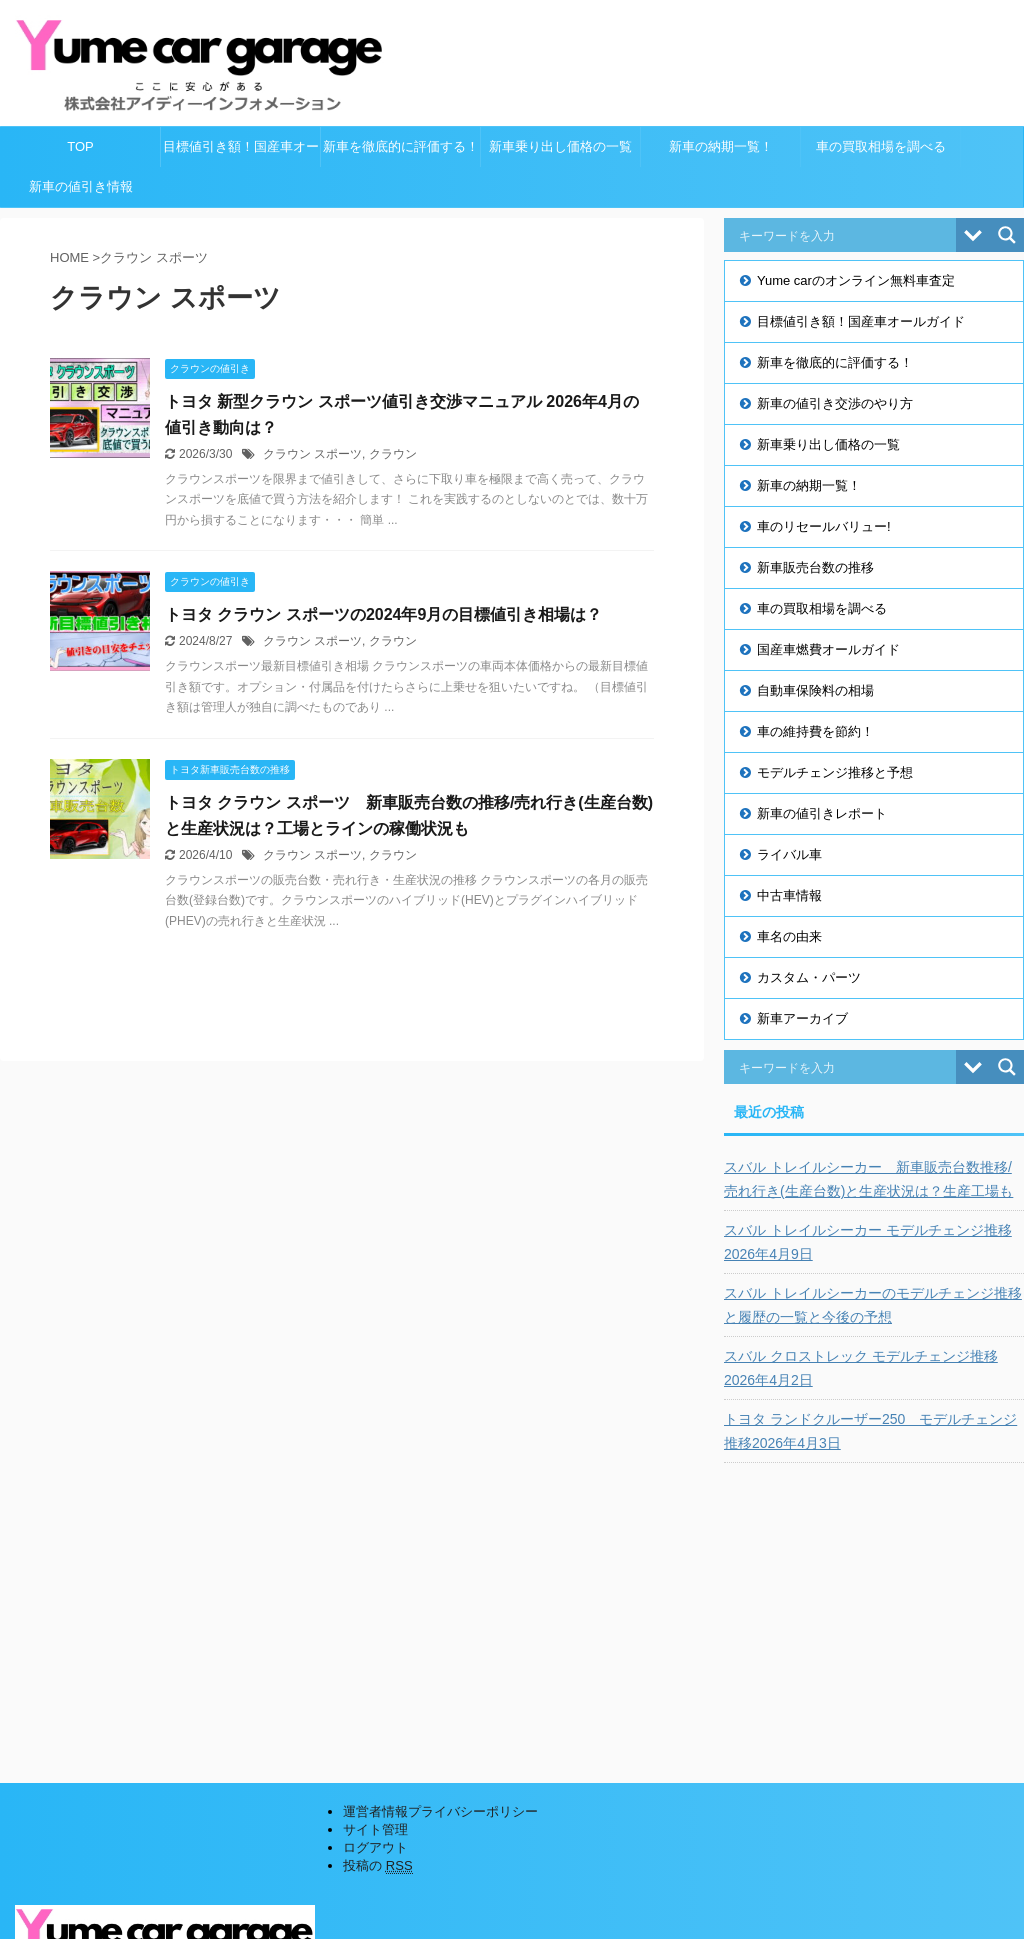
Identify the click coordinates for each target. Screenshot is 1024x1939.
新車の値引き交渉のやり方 (835, 403)
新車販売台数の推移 (815, 567)
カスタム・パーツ (809, 977)
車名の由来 (789, 936)
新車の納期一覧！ (721, 146)
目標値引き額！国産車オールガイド (241, 153)
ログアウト (375, 1847)
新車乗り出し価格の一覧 (560, 146)
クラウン (393, 454)
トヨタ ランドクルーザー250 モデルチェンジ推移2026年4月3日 (870, 1431)
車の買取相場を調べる (881, 146)
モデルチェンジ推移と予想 (835, 772)
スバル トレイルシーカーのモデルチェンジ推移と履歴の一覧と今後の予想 (873, 1305)
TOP (80, 146)
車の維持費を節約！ (815, 731)
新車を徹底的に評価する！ (401, 146)
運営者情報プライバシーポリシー (440, 1811)
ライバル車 (789, 854)
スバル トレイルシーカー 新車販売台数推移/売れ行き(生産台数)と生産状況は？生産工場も (868, 1179)
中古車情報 (789, 895)
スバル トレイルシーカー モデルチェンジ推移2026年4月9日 (868, 1242)
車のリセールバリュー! (824, 526)
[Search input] (845, 235)
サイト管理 (375, 1829)
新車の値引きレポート (822, 813)
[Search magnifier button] (1007, 235)
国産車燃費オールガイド (828, 649)
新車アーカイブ (802, 1018)
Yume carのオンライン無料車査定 (856, 280)
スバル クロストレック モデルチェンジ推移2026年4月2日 (861, 1368)
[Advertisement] (874, 1608)
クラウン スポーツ (312, 454)
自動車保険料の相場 (815, 690)
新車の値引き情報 (81, 186)
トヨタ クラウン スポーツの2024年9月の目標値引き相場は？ (383, 614)
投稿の (377, 1866)
